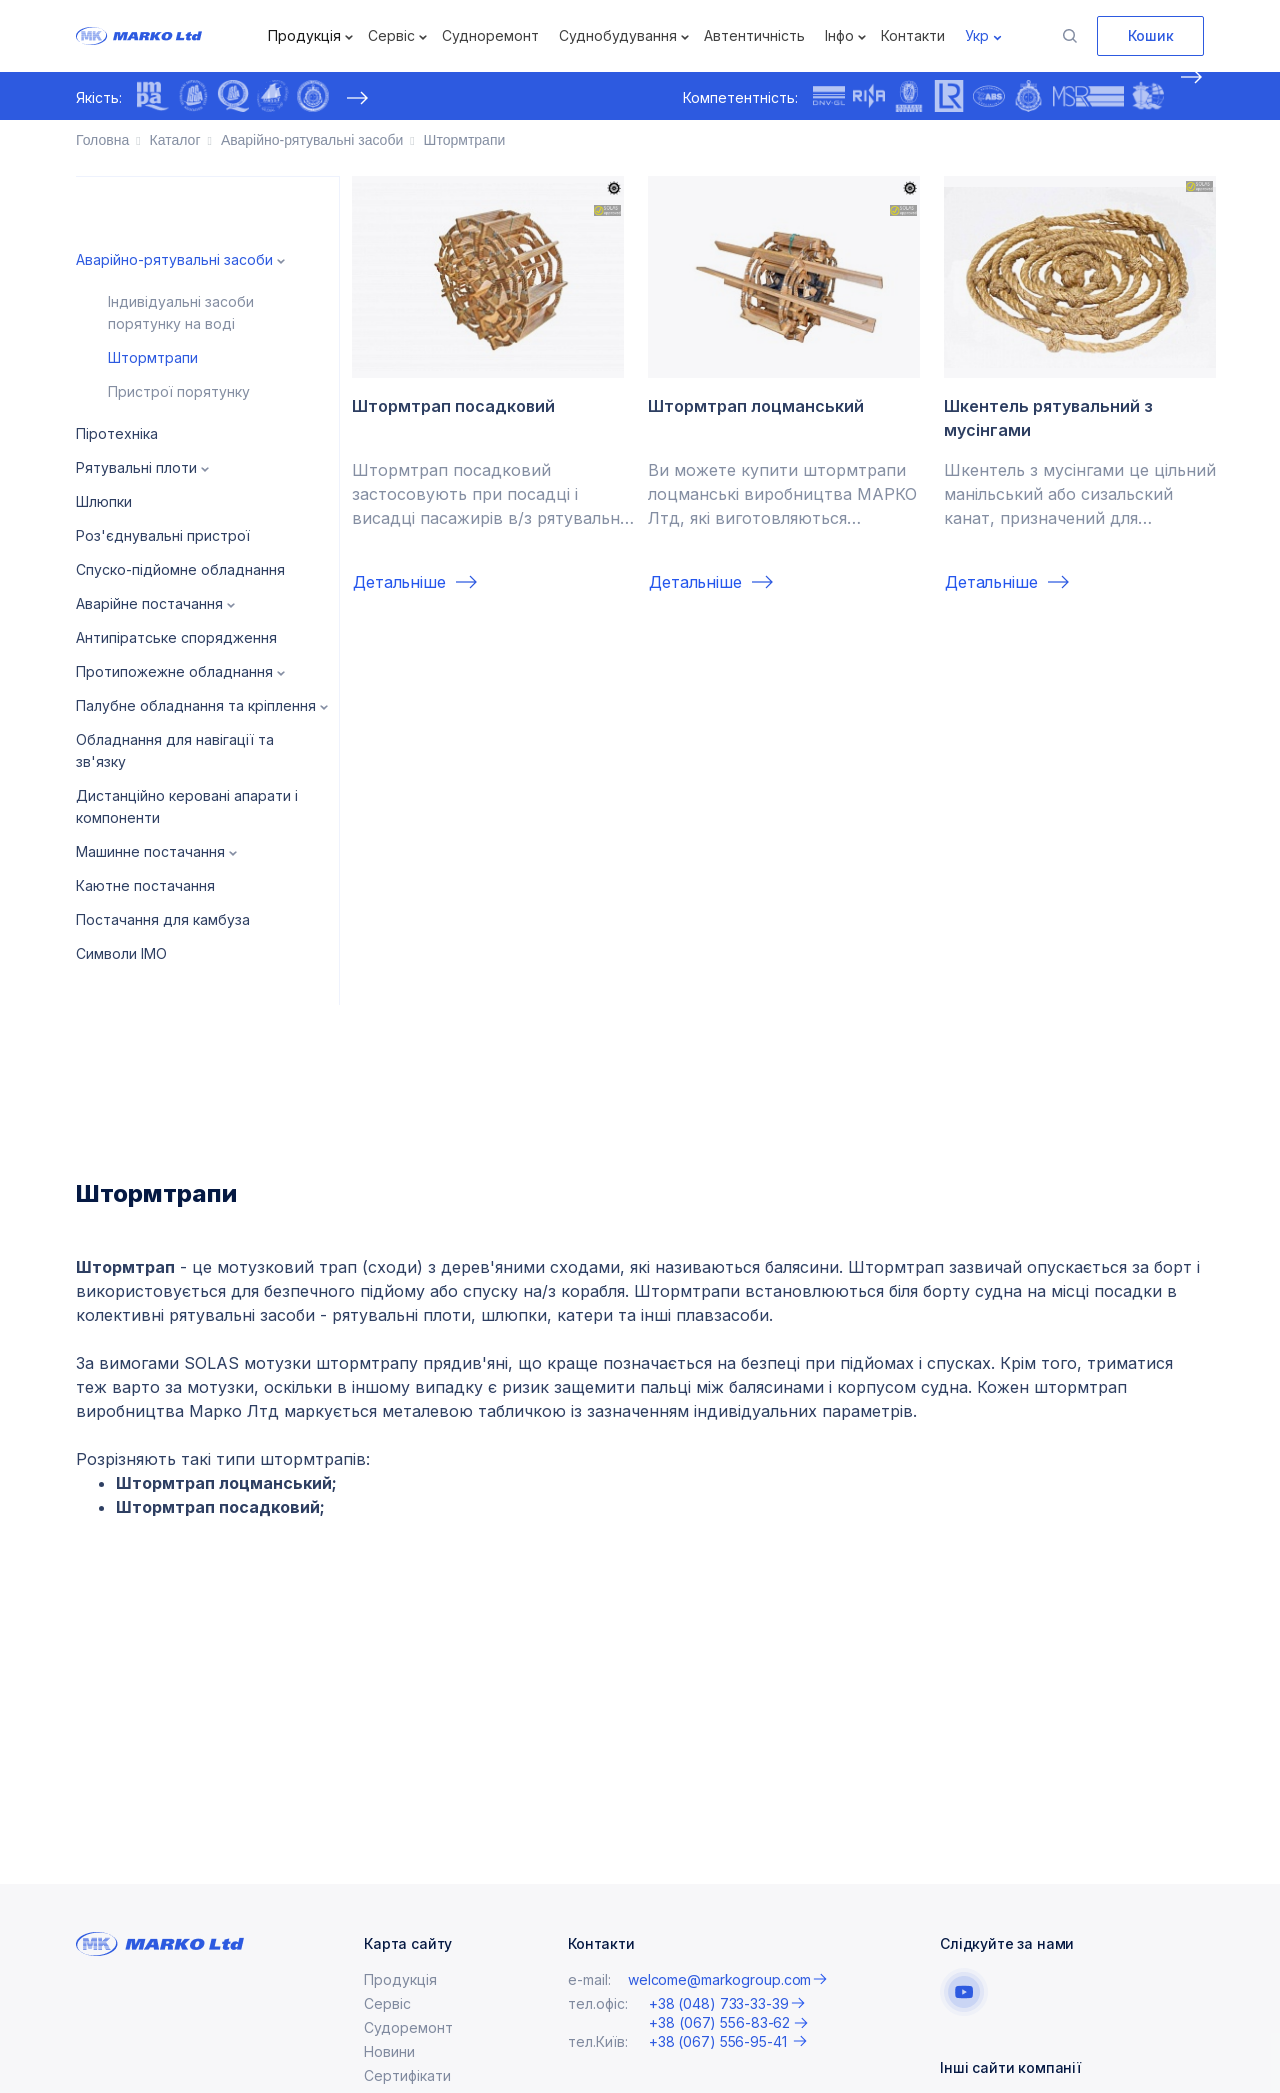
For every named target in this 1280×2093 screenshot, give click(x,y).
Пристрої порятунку (179, 391)
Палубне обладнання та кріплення (196, 705)
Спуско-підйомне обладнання (180, 569)
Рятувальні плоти (136, 467)
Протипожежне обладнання (174, 671)
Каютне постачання (145, 885)
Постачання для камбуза (163, 919)
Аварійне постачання (149, 603)
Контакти (913, 35)
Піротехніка (117, 433)
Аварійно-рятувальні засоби (174, 259)
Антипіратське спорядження (176, 637)
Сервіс (391, 35)
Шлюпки (104, 501)
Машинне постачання (150, 851)
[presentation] (357, 98)
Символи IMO (121, 953)
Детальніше (399, 582)
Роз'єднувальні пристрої (163, 535)
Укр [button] (977, 35)
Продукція (304, 35)
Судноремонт (490, 35)
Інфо (839, 35)
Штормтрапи (153, 357)
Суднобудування (618, 35)
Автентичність (754, 35)
